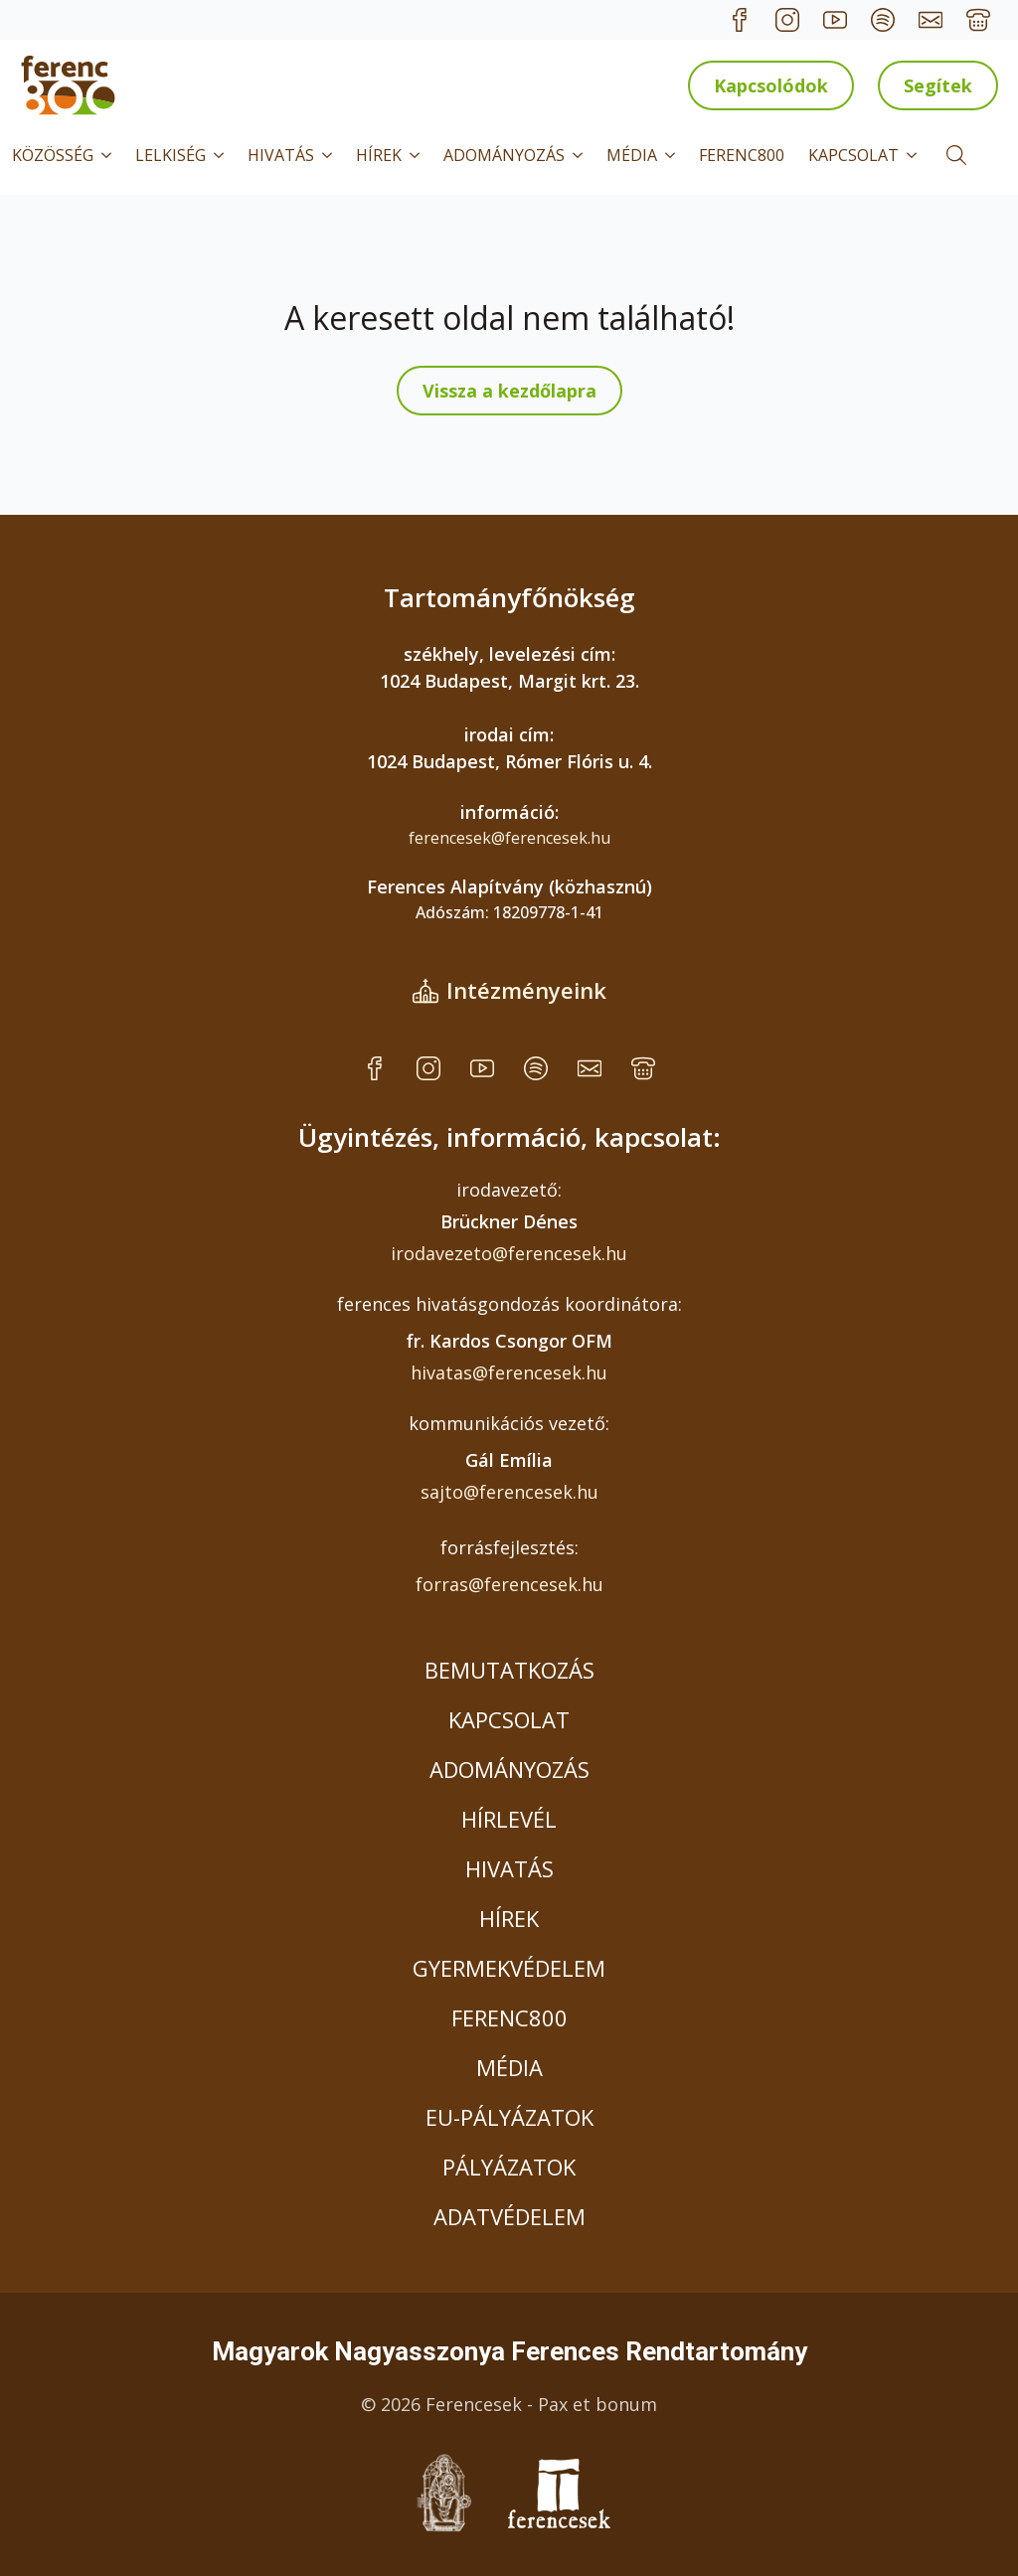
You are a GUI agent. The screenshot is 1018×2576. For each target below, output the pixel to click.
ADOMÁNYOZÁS (504, 155)
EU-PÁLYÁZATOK (509, 2117)
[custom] (740, 20)
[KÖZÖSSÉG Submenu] (108, 155)
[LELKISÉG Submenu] (221, 155)
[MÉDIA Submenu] (672, 155)
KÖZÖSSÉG (52, 155)
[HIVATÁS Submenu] (329, 155)
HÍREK (379, 155)
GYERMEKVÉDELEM (509, 1968)
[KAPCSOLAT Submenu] (914, 155)
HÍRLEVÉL (509, 1819)
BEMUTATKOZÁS (509, 1670)
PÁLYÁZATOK (509, 2166)
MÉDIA (631, 155)
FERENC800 (741, 155)
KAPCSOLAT (853, 155)
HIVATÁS (281, 155)
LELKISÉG (170, 155)
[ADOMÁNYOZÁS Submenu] (579, 155)
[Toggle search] (956, 155)
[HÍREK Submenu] (416, 155)
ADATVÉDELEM (509, 2216)
